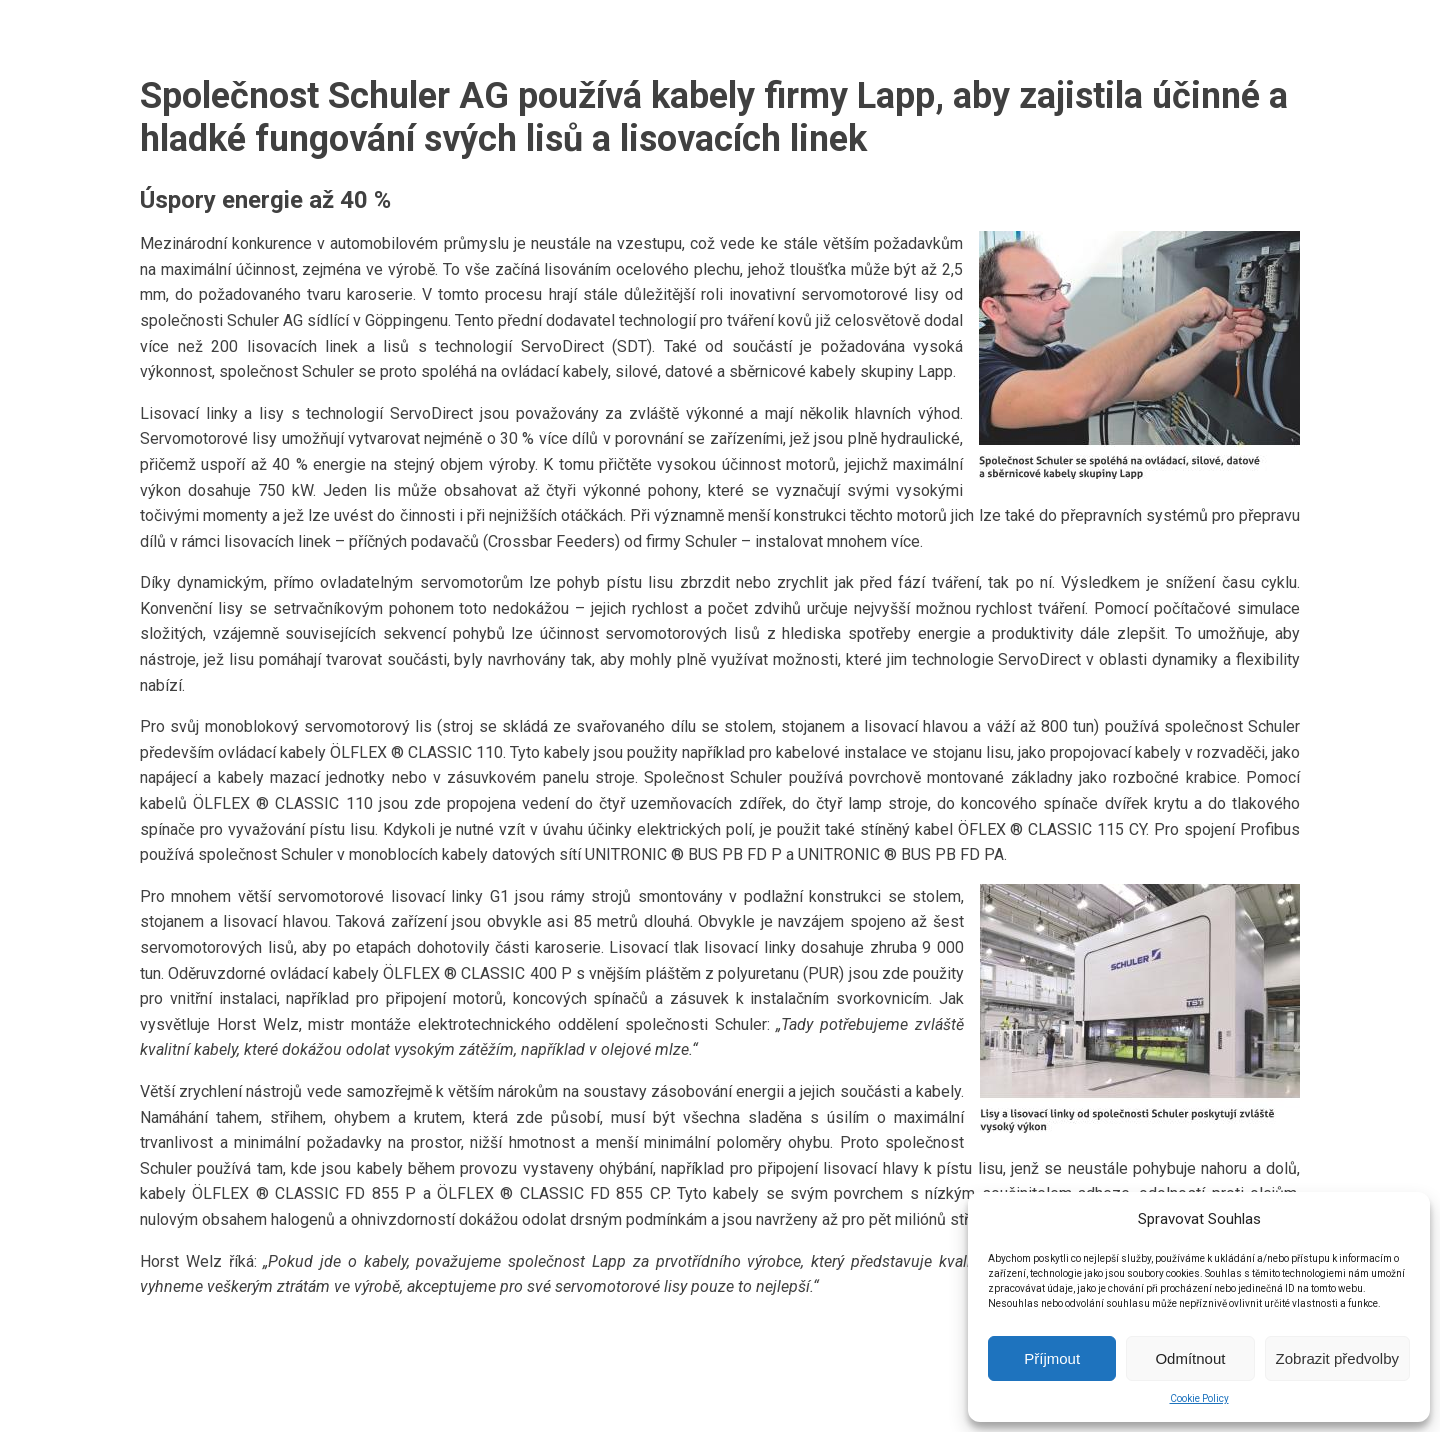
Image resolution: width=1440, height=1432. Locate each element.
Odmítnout (1190, 1358)
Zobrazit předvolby (1337, 1358)
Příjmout (1052, 1358)
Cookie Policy (1199, 1398)
